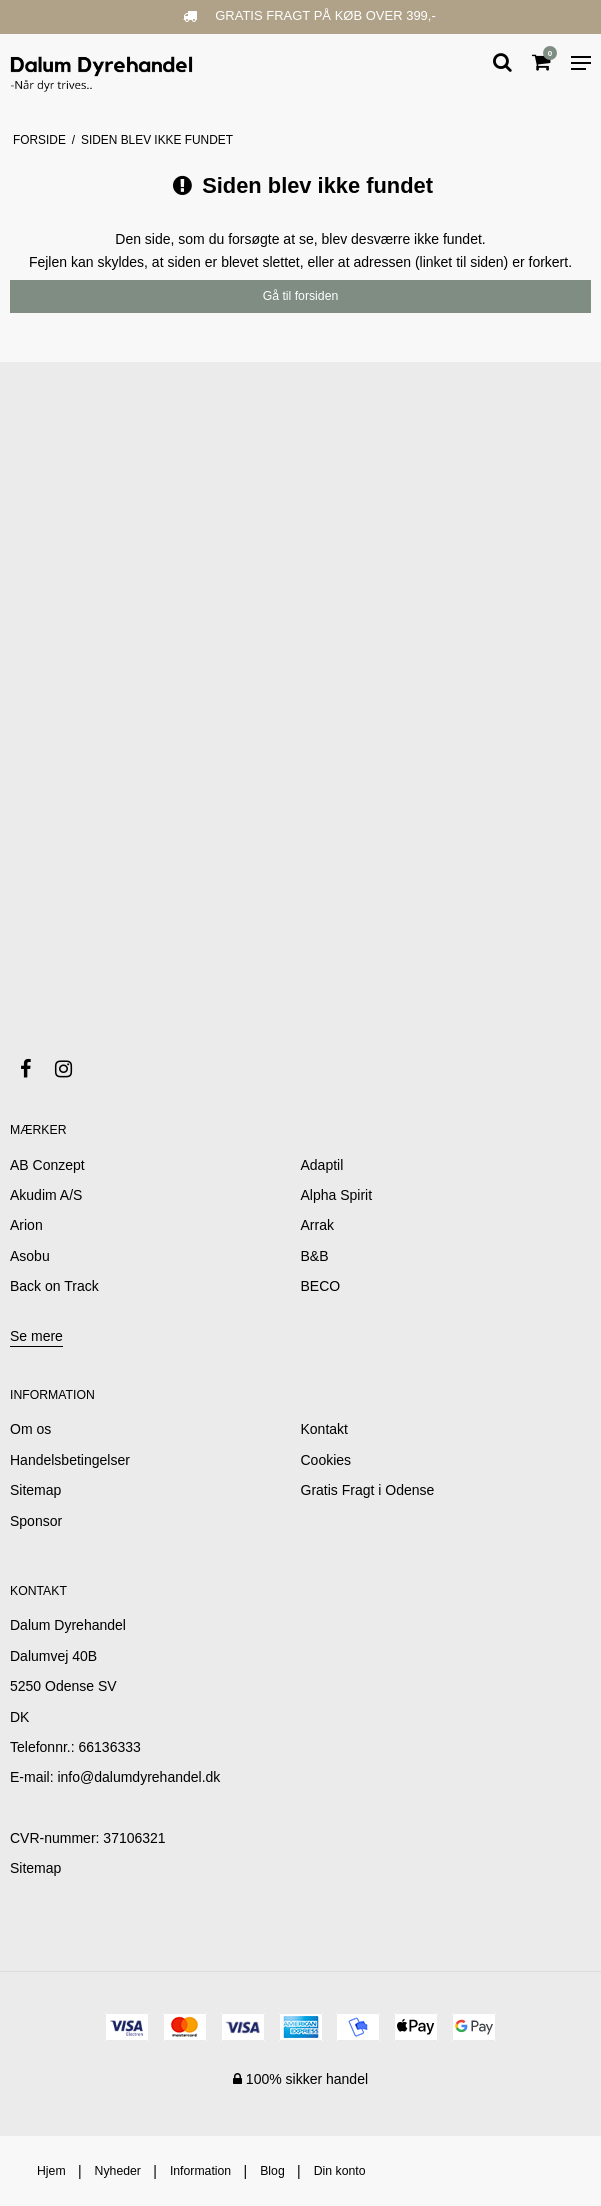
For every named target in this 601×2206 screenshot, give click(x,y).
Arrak (317, 1225)
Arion (26, 1225)
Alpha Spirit (337, 1195)
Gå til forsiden (301, 296)
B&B (315, 1256)
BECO (321, 1286)
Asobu (30, 1256)
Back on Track (54, 1286)
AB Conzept (47, 1165)
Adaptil (322, 1165)
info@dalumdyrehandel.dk (138, 1777)
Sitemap (35, 1868)
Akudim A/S (46, 1195)
